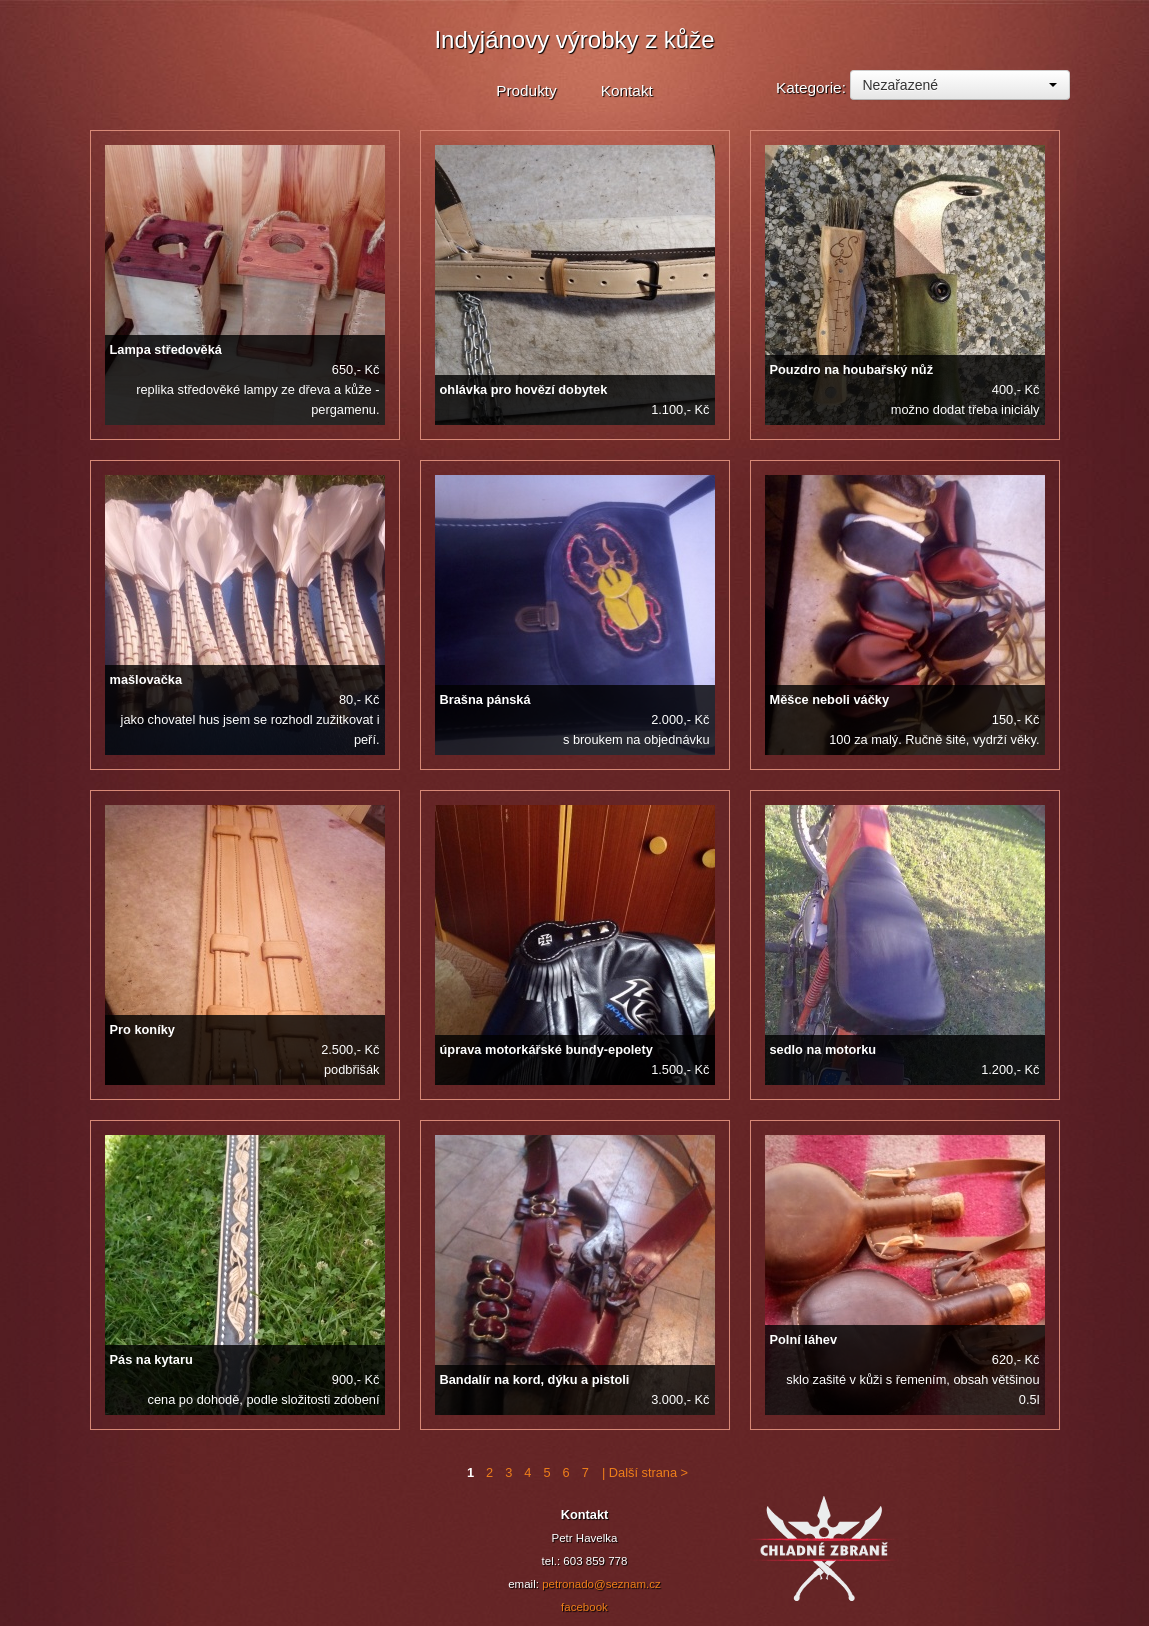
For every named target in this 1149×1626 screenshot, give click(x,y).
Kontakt (627, 90)
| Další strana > (643, 1472)
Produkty (526, 90)
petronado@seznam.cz (601, 1584)
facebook (584, 1607)
